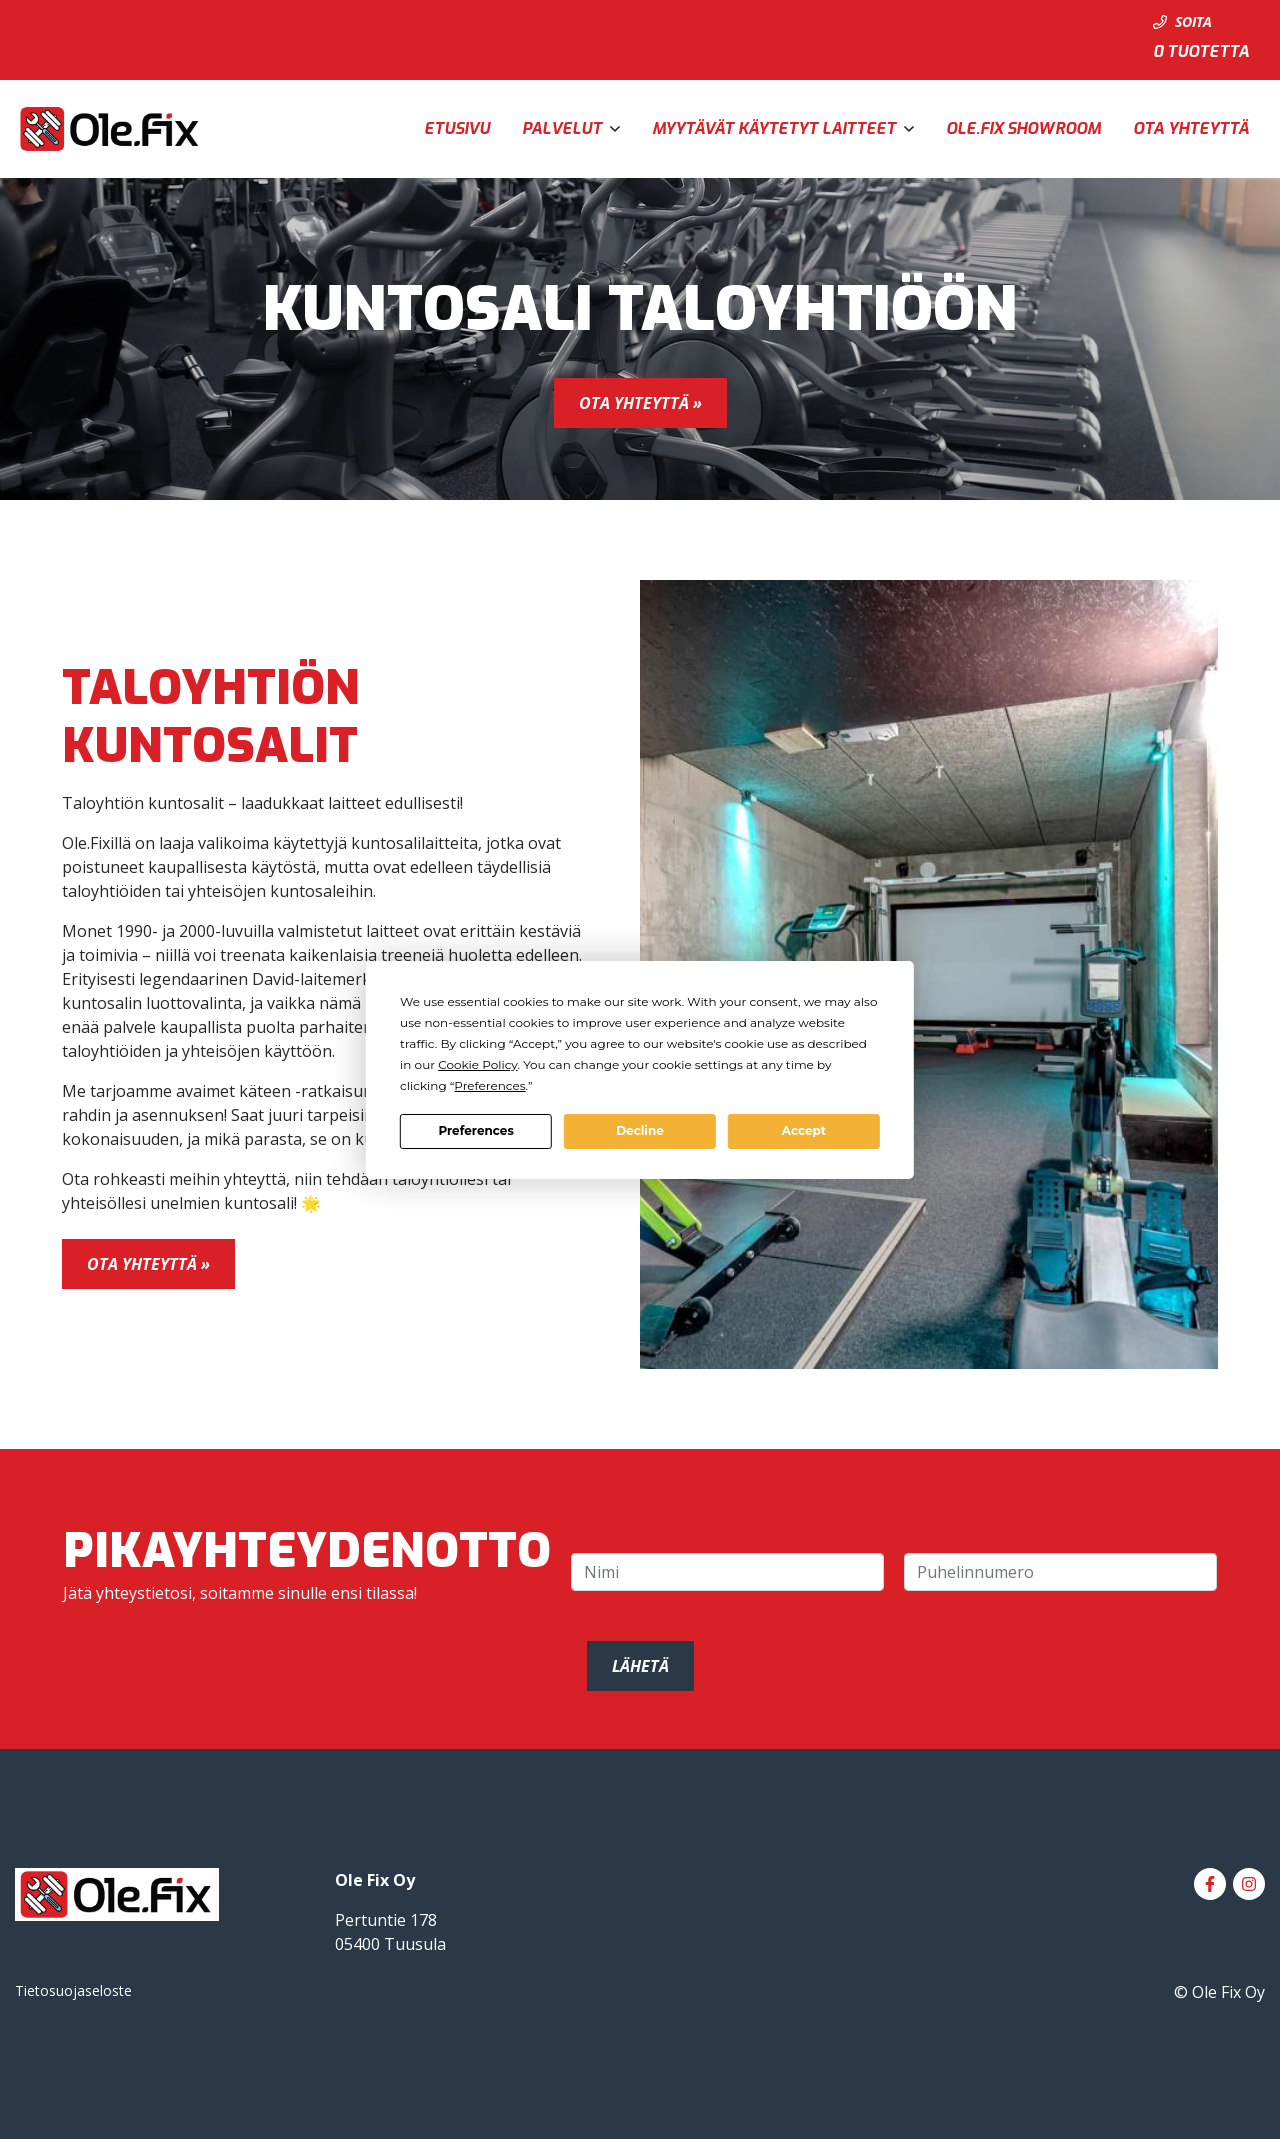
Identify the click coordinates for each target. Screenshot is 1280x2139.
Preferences (475, 1130)
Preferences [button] (489, 1085)
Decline (640, 1130)
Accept (804, 1130)
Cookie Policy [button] (477, 1064)
